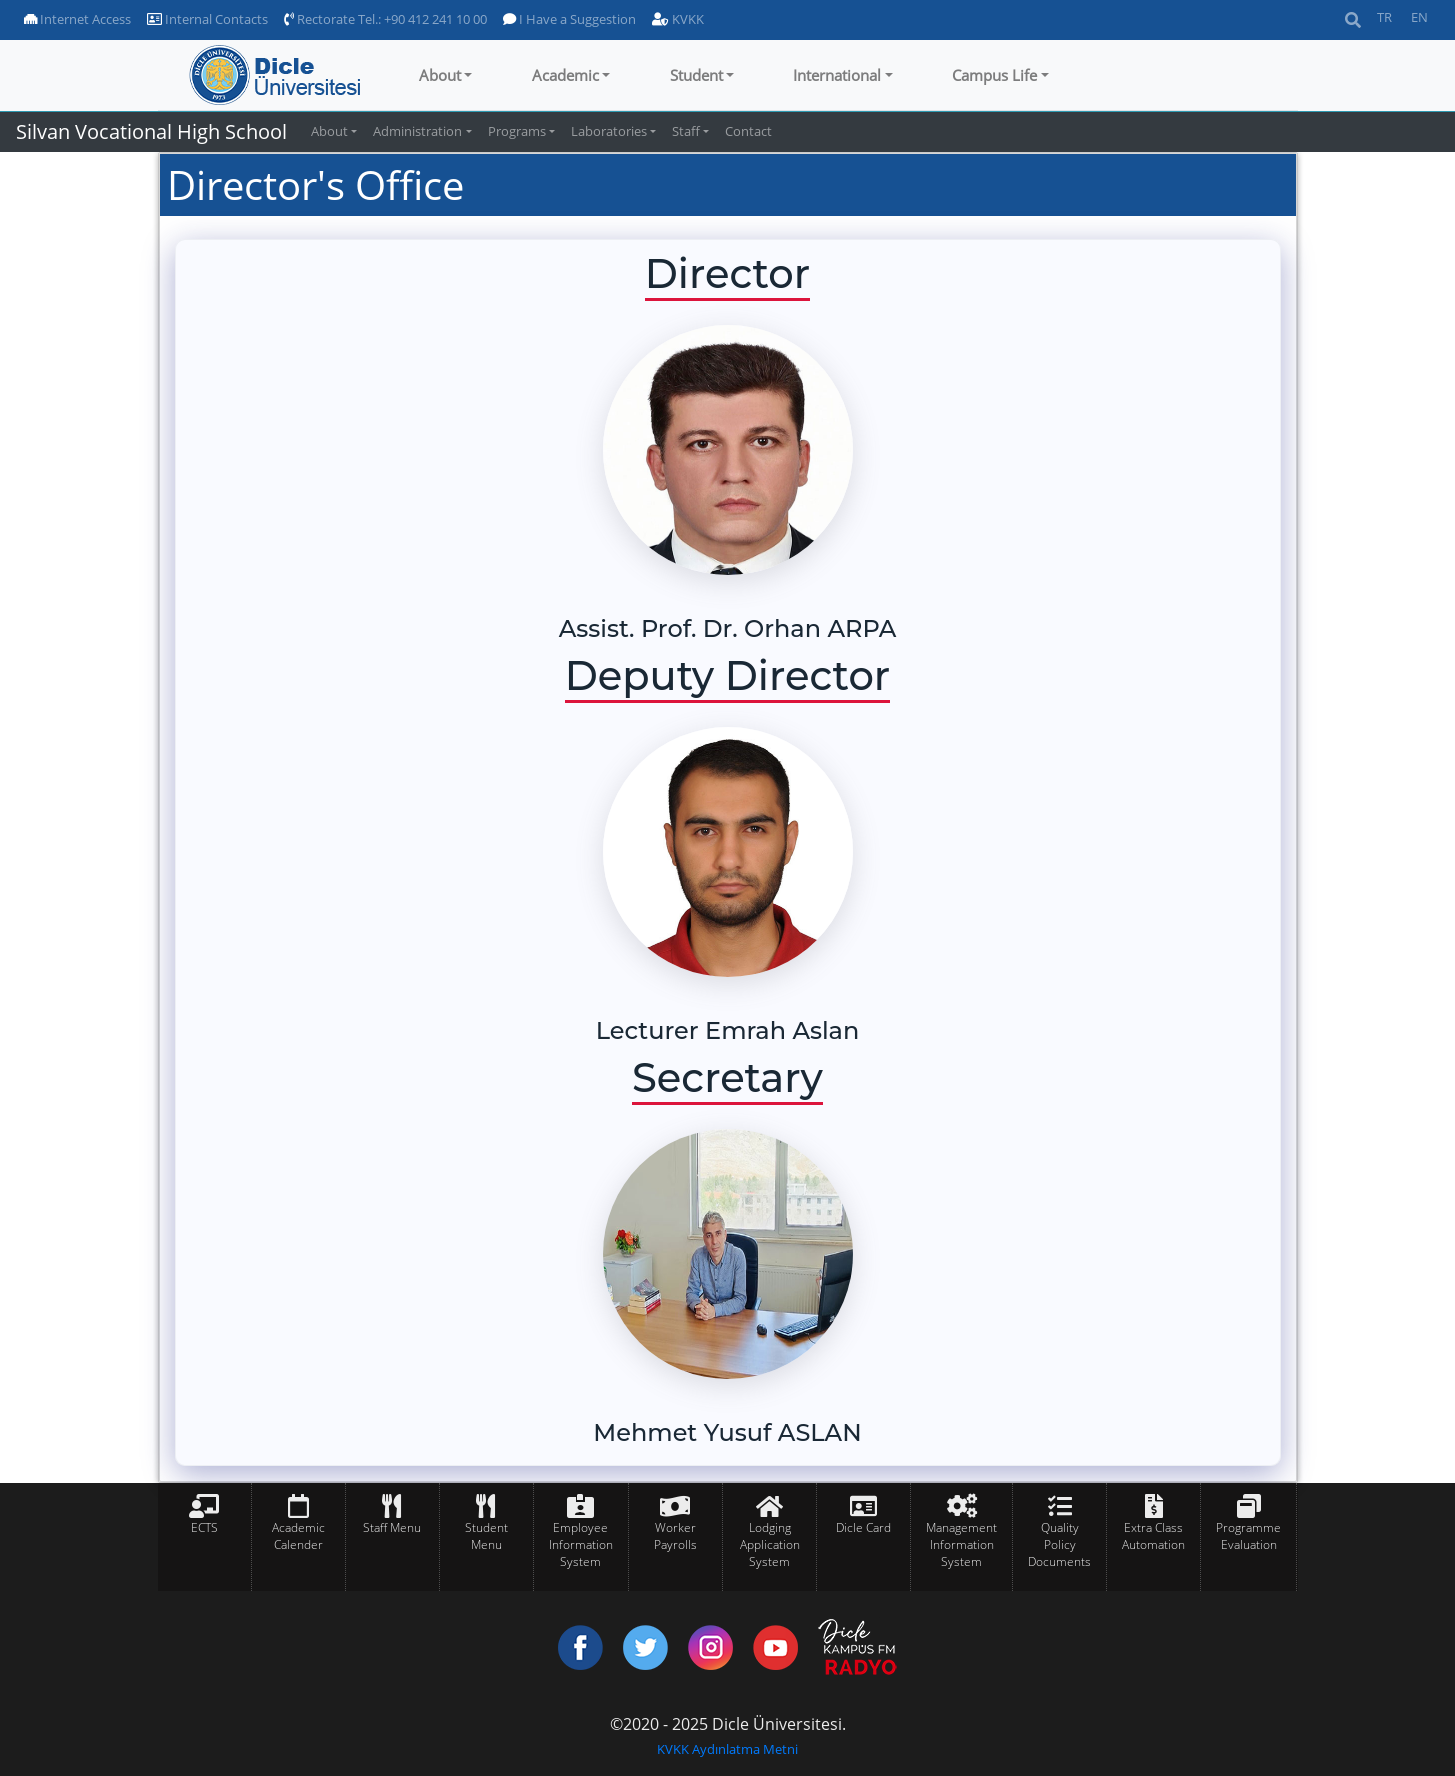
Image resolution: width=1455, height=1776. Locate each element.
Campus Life (994, 75)
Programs (517, 131)
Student (696, 75)
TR (1384, 17)
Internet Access (77, 19)
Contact (748, 131)
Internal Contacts (207, 19)
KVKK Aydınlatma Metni (727, 1749)
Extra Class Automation (1153, 1536)
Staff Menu (392, 1527)
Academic (565, 75)
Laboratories (609, 131)
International (837, 75)
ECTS (204, 1527)
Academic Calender (298, 1536)
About (440, 75)
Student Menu (486, 1536)
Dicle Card (863, 1527)
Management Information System (961, 1544)
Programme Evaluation (1248, 1536)
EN (1419, 17)
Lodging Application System (770, 1544)
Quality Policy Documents (1059, 1544)
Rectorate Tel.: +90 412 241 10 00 (385, 19)
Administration (417, 131)
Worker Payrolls (675, 1536)
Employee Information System (581, 1544)
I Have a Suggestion (569, 19)
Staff (686, 131)
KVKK (678, 19)
